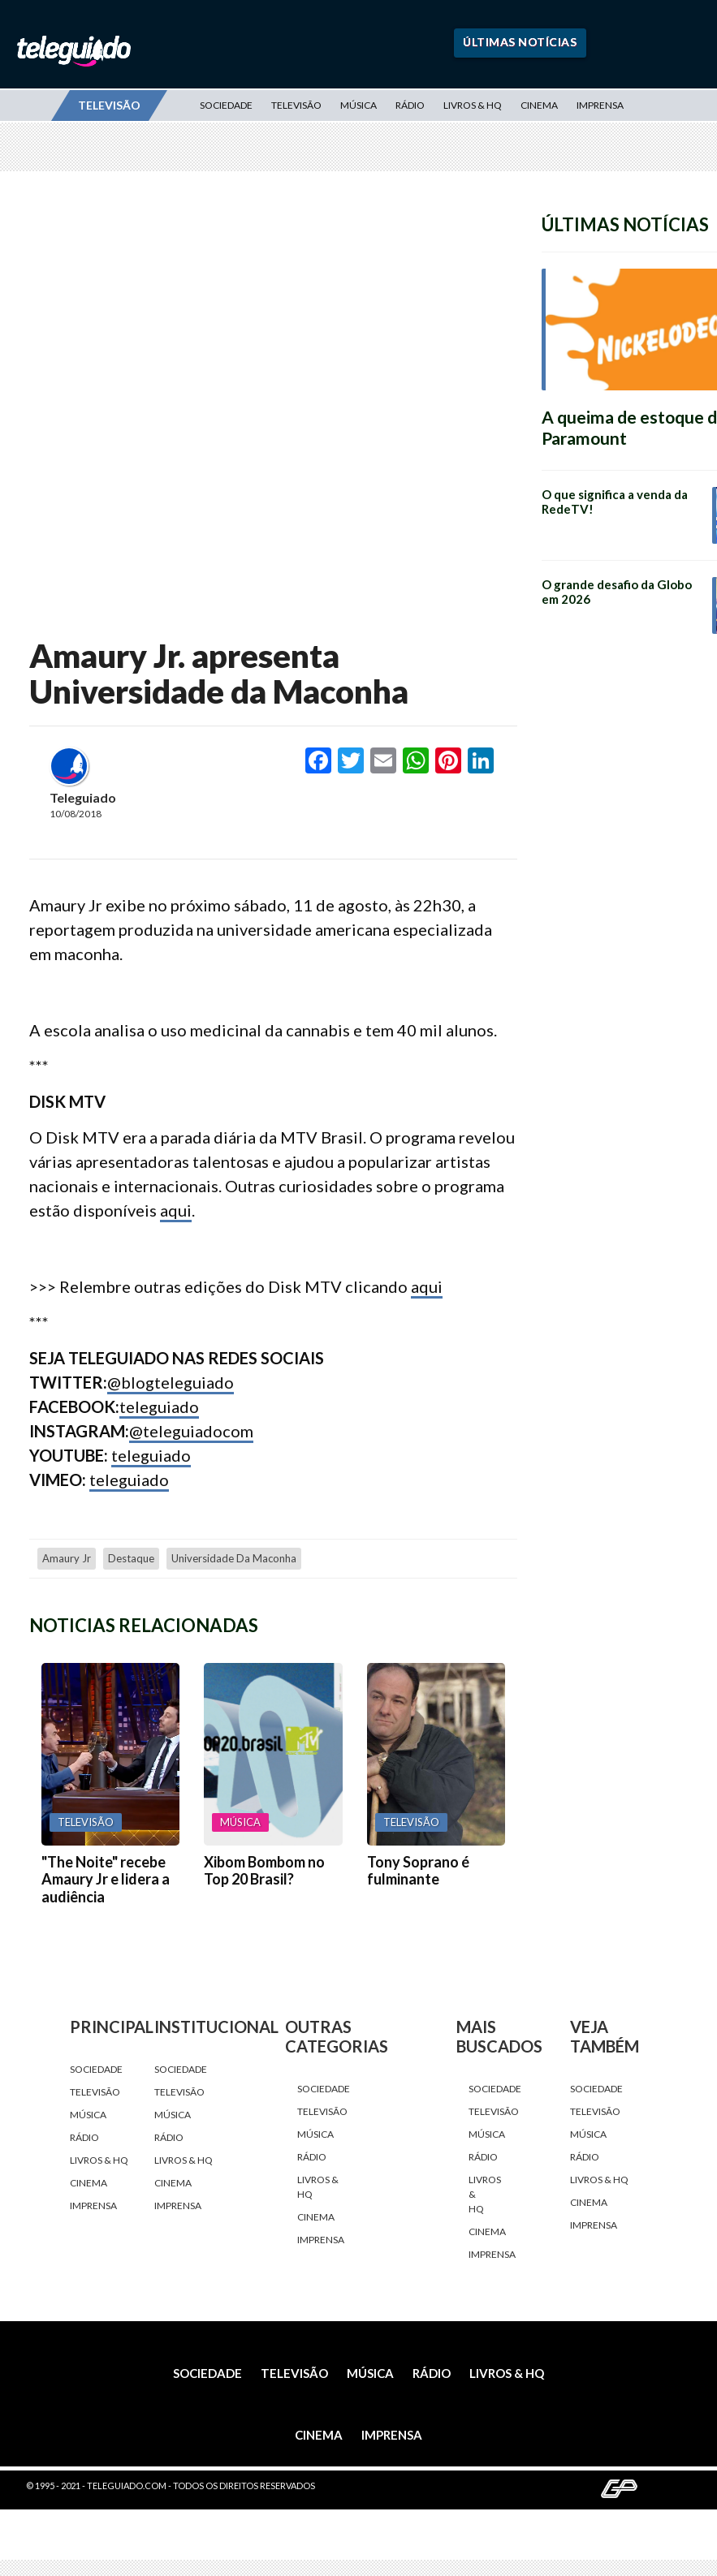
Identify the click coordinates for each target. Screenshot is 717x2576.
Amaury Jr (66, 1558)
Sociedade (226, 105)
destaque (131, 1558)
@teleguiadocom (191, 1431)
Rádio (410, 105)
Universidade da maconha (233, 1558)
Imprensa (600, 105)
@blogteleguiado (170, 1382)
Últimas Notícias (520, 42)
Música (358, 105)
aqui (176, 1210)
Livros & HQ (472, 105)
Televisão (296, 105)
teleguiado (159, 1406)
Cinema (539, 105)
